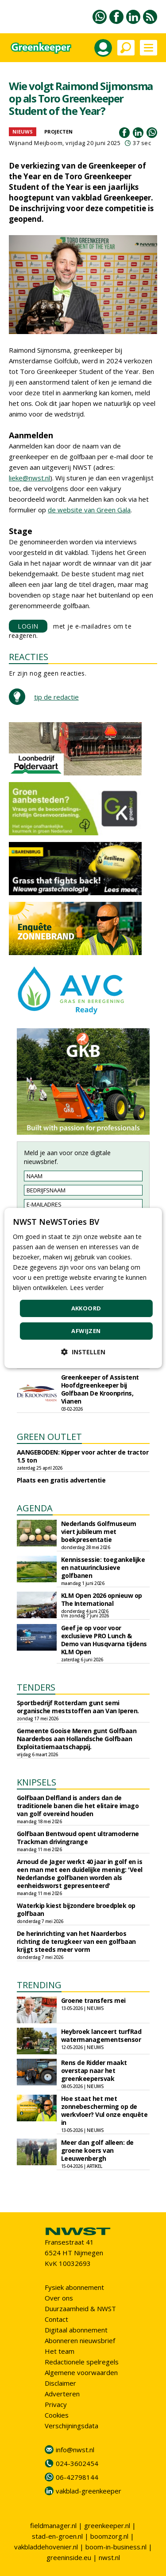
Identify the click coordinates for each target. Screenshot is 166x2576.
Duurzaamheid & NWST (80, 2308)
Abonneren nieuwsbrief (80, 2340)
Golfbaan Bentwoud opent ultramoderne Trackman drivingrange (78, 1837)
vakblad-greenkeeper (88, 2490)
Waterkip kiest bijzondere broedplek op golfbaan (76, 1909)
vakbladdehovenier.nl (46, 2546)
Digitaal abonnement (76, 2329)
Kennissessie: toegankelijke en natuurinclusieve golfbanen (103, 1567)
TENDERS (36, 1687)
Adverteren (62, 2393)
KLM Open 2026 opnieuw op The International (101, 1599)
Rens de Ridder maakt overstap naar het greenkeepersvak (94, 2070)
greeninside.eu (68, 2557)
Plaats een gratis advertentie (61, 1480)
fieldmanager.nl (53, 2525)
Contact (56, 2319)
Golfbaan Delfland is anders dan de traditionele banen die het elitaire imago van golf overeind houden (78, 1805)
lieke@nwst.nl (29, 477)
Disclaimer (60, 2383)
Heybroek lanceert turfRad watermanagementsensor (101, 2035)
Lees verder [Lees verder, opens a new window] (87, 1287)
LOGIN (28, 626)
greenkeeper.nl (107, 2525)
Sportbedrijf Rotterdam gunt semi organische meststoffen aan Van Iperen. (78, 1707)
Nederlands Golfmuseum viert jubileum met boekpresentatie (98, 1531)
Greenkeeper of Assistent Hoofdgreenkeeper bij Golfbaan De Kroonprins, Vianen (100, 1389)
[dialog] (83, 1288)
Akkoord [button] (86, 1308)
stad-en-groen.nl (57, 2536)
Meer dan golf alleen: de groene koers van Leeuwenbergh (97, 2150)
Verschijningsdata (71, 2425)
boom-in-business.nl (116, 2546)
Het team (59, 2351)
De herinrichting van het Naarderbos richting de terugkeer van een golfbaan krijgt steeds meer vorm (76, 1941)
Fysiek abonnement (74, 2287)
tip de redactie (56, 696)
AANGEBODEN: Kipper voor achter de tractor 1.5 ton (83, 1456)
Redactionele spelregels (82, 2361)
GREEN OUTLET (49, 1437)
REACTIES (28, 657)
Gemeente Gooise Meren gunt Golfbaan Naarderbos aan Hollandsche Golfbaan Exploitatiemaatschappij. (77, 1739)
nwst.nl (109, 2557)
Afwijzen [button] (85, 1331)
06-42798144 (77, 2477)
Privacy (56, 2404)
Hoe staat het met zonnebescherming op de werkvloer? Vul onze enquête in (104, 2110)
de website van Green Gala (89, 509)
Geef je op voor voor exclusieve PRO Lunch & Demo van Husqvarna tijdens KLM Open (104, 1640)
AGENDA (35, 1508)
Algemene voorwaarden (81, 2372)
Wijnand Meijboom (35, 143)
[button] (83, 1352)
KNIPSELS (36, 1782)
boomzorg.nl (109, 2536)
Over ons (59, 2297)
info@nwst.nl (75, 2449)
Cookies (57, 2415)
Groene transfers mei (93, 2000)
